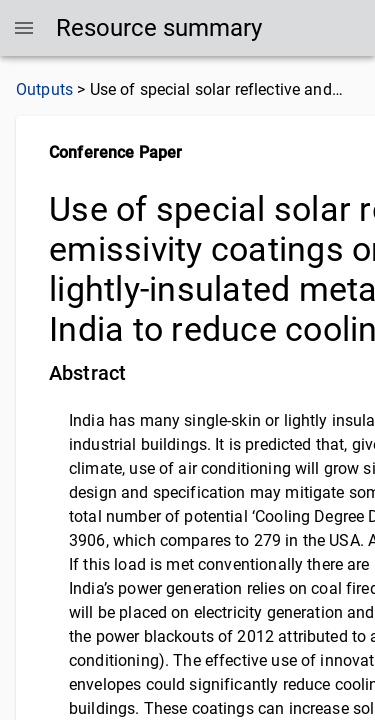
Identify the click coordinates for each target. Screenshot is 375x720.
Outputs (44, 89)
